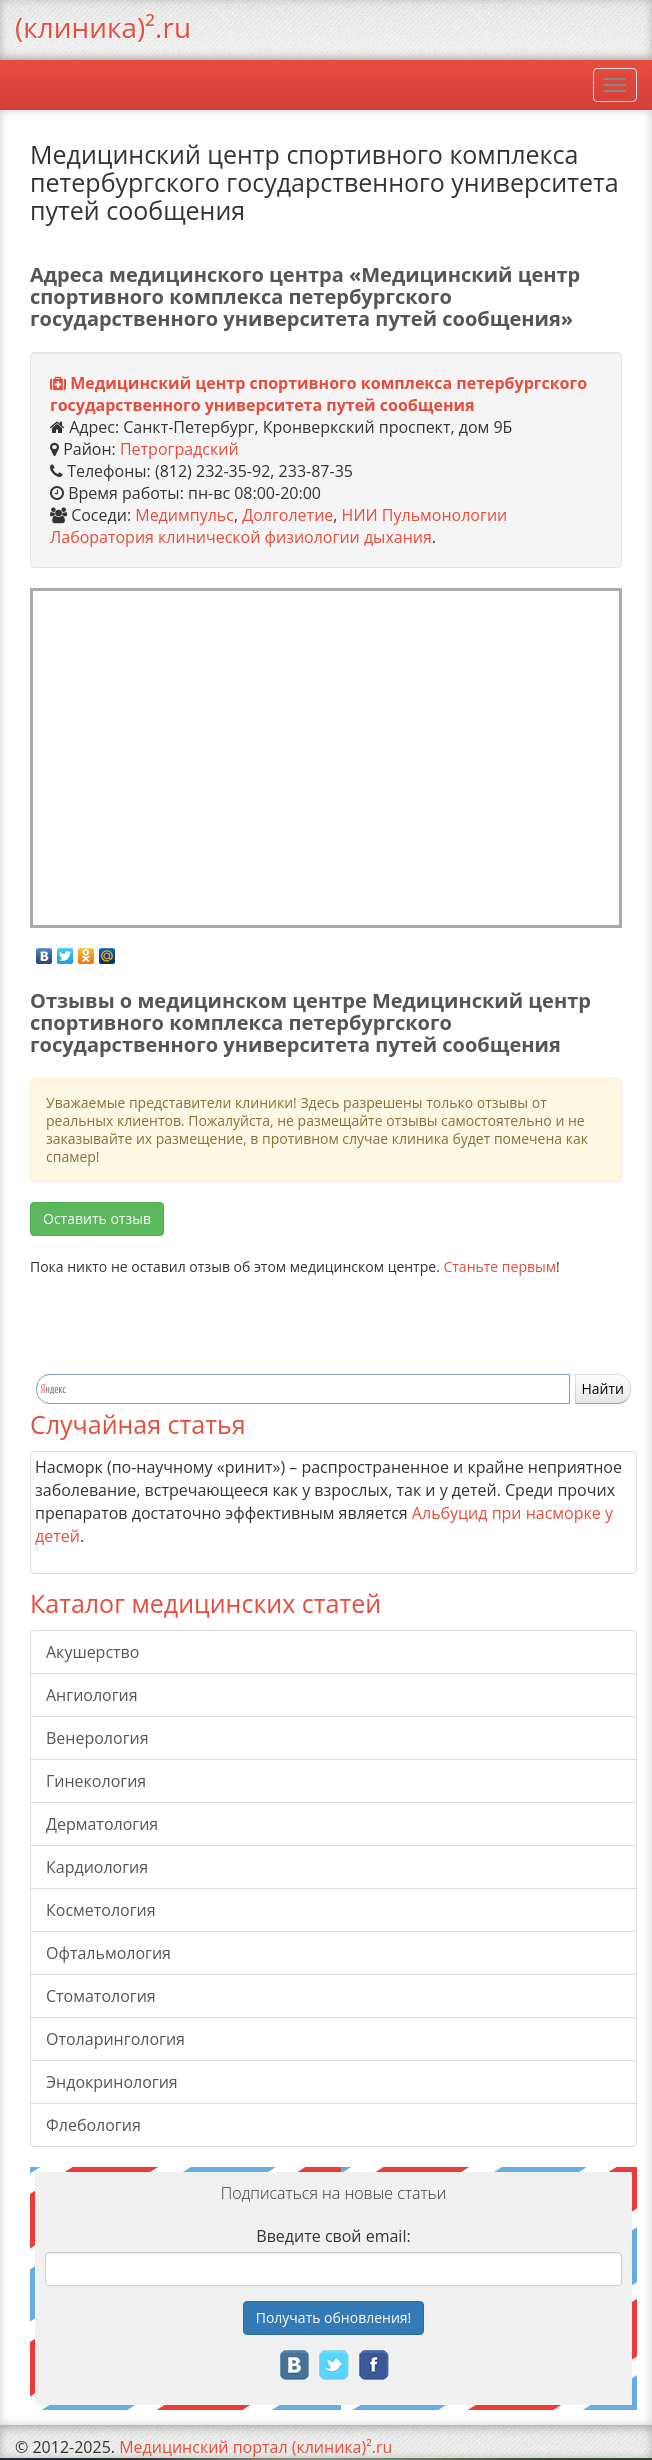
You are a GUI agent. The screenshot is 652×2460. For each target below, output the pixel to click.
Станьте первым (499, 1266)
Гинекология (96, 1781)
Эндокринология (112, 2082)
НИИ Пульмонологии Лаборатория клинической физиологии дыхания (278, 526)
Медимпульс (184, 515)
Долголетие (287, 515)
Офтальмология (108, 1953)
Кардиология (97, 1867)
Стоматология (101, 1996)
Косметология (101, 1910)
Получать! (334, 2317)
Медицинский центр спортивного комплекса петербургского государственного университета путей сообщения (318, 394)
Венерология (97, 1738)
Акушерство (92, 1652)
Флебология (93, 2125)
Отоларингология (115, 2039)
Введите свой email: (333, 2236)
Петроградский (179, 449)
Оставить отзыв (97, 1218)
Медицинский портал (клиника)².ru (255, 2447)
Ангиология (92, 1695)
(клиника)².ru (103, 27)
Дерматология (102, 1824)
